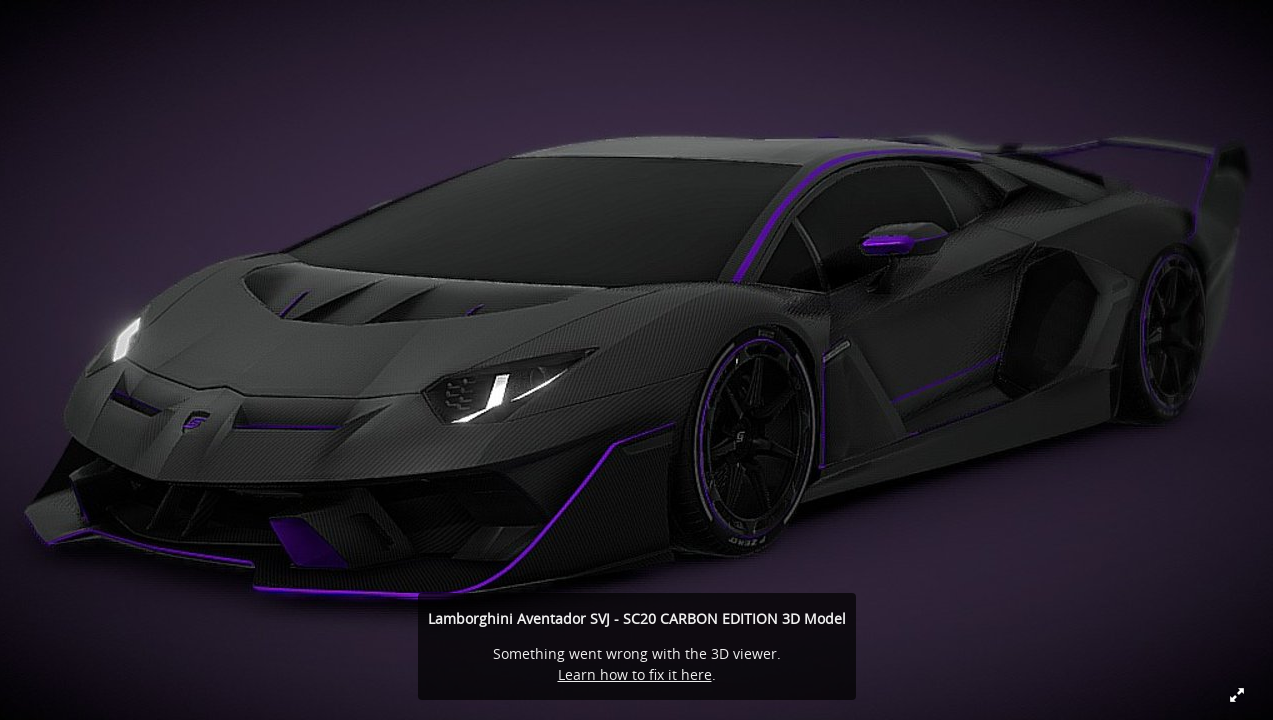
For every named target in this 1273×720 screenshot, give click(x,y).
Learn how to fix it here (635, 674)
